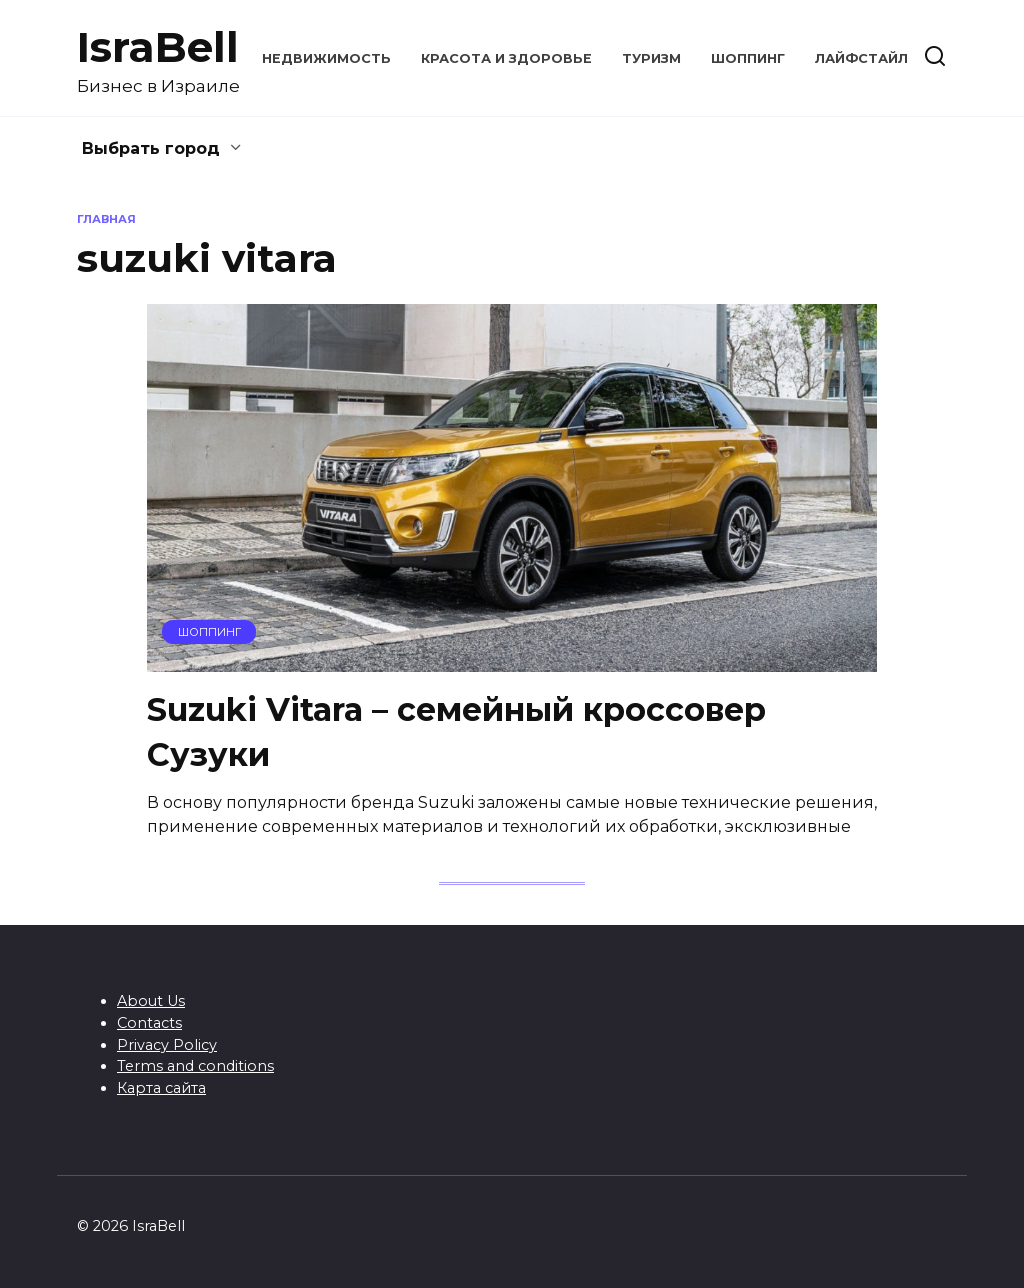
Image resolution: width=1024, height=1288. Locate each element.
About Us (151, 1001)
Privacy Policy (167, 1045)
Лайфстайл (861, 58)
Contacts (149, 1023)
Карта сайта (161, 1088)
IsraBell (158, 47)
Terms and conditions (195, 1066)
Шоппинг (748, 58)
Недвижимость (326, 58)
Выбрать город (151, 148)
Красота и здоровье (506, 58)
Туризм (651, 58)
